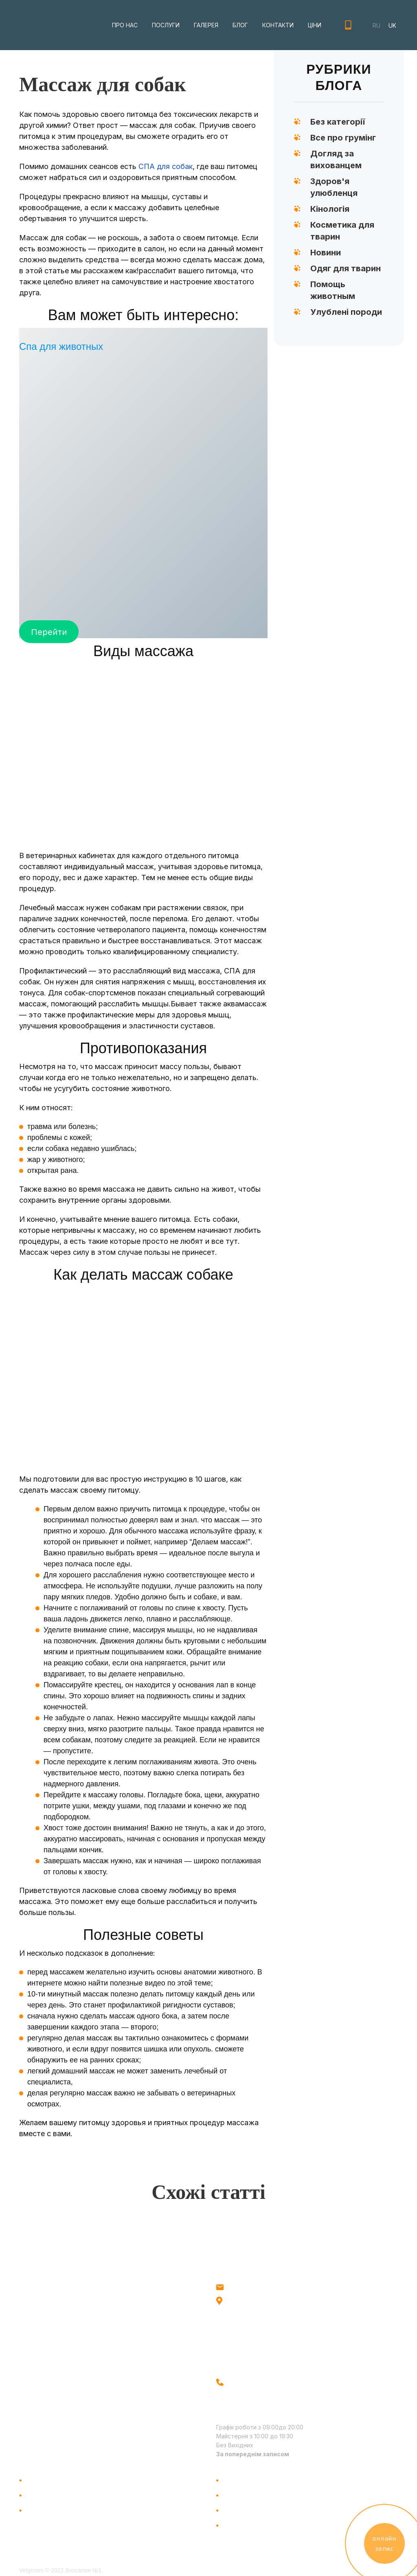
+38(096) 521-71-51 (348, 25)
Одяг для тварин (345, 268)
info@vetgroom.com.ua (259, 2286)
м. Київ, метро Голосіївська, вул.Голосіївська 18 (269, 2304)
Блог (240, 25)
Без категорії (337, 122)
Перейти (49, 631)
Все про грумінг (343, 138)
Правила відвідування (260, 2525)
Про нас (125, 25)
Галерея (206, 25)
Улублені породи (346, 312)
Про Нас (40, 2480)
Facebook (34, 2402)
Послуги (166, 25)
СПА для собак (165, 166)
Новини (325, 252)
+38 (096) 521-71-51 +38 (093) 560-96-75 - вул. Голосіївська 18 (252, 2394)
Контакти (278, 25)
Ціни (314, 25)
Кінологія (329, 209)
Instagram (34, 2386)
